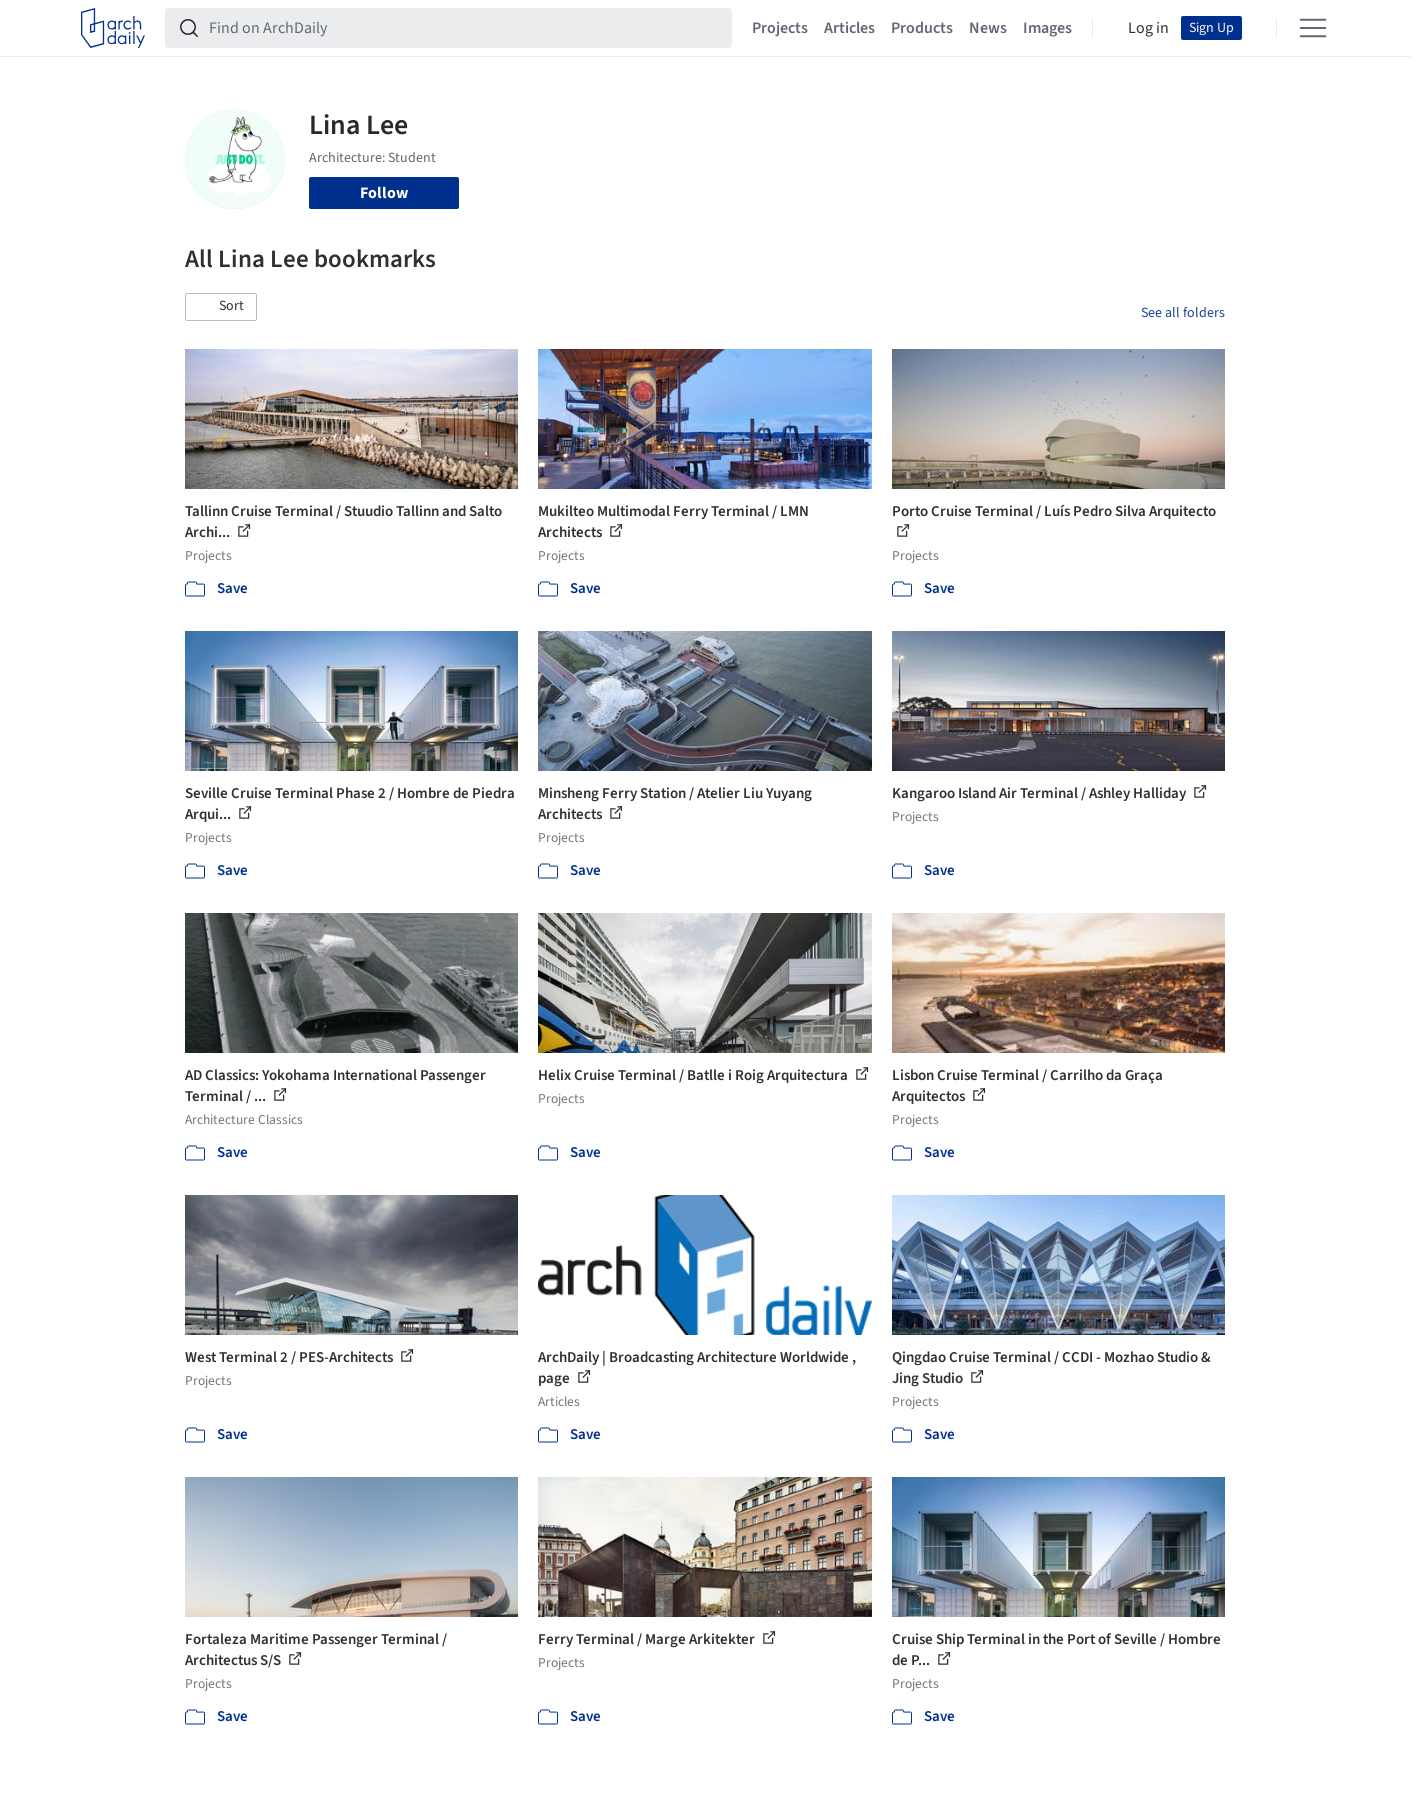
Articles (849, 28)
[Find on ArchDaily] (464, 28)
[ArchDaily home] (113, 28)
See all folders (1183, 313)
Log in (1148, 28)
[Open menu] (1313, 28)
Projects (780, 28)
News (988, 28)
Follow (384, 193)
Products (922, 28)
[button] (221, 307)
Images (1047, 28)
